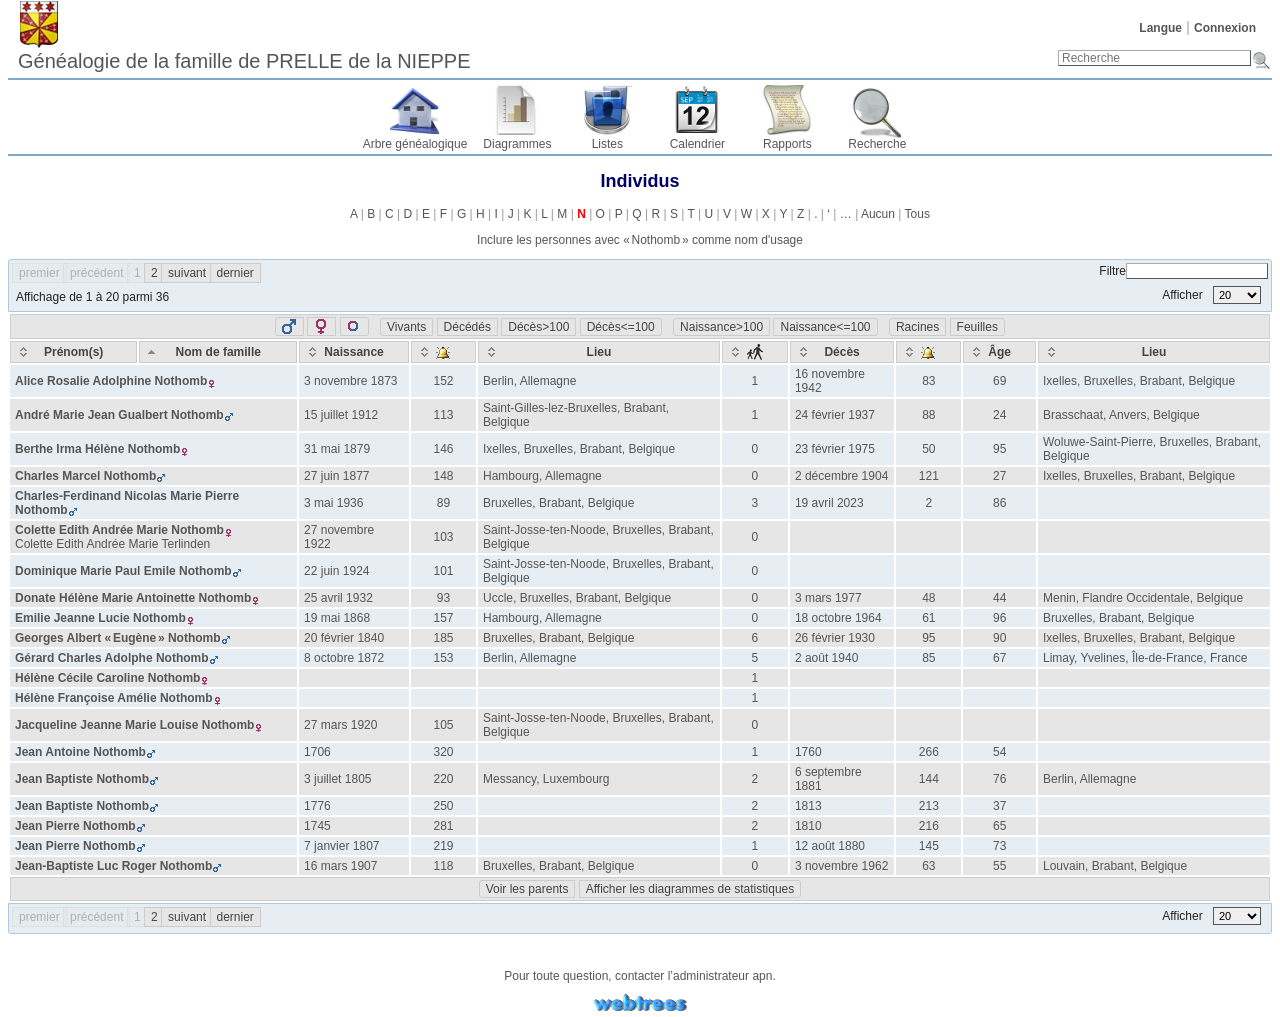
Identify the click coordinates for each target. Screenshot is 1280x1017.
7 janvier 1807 (341, 846)
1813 (808, 806)
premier (39, 273)
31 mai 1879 (337, 449)
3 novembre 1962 (841, 866)
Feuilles (977, 327)
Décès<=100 (621, 327)
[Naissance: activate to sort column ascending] (354, 352)
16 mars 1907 (340, 866)
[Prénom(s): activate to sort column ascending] (73, 352)
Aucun (878, 214)
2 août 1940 (826, 658)
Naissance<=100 (825, 327)
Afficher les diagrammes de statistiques (690, 889)
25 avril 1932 (338, 598)
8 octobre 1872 (344, 658)
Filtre (1183, 271)
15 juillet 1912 (341, 415)
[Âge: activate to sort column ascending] (999, 352)
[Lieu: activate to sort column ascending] (599, 352)
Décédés (467, 327)
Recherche (877, 144)
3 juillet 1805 (337, 779)
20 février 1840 (344, 638)
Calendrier (697, 144)
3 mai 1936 (333, 503)
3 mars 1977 (828, 598)
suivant (187, 273)
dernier (235, 273)
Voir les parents (527, 889)
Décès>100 (538, 327)
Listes (607, 144)
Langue (1160, 28)
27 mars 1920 (340, 725)
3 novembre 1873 (350, 381)
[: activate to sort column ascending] (443, 352)
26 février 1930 (835, 638)
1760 (808, 752)
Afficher (1211, 295)
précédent (96, 273)
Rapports (787, 144)
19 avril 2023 (829, 503)
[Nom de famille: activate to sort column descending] (218, 352)
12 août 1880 (830, 846)
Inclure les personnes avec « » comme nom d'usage (640, 240)
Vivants (406, 327)
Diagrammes (517, 144)
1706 (317, 752)
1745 (317, 826)
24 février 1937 (835, 415)
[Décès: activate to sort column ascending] (842, 352)
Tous (917, 214)
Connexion (1225, 28)
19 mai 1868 (337, 618)
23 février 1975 (835, 449)
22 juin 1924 (336, 571)
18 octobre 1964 (838, 618)
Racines (917, 327)
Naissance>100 (721, 327)
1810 (808, 826)
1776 (317, 806)
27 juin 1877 (336, 476)
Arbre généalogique (415, 144)
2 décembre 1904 (841, 476)
